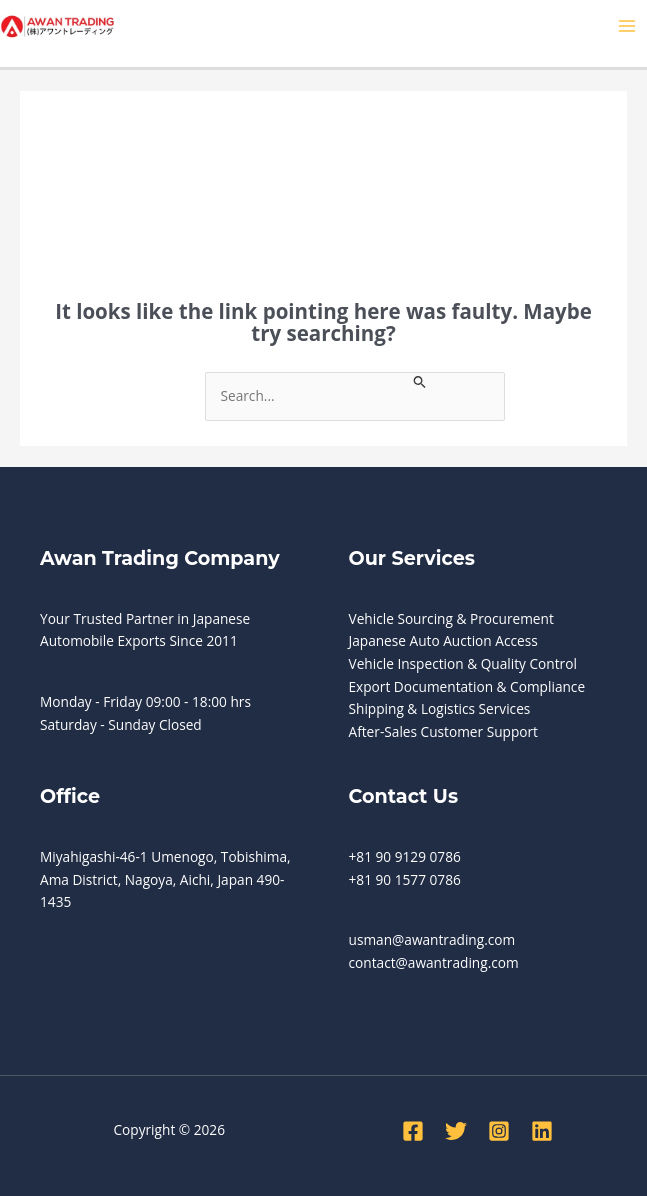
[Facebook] (413, 1131)
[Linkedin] (542, 1131)
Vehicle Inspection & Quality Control (463, 663)
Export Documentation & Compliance (467, 686)
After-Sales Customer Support (443, 731)
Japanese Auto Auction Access (443, 640)
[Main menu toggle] (627, 26)
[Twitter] (456, 1131)
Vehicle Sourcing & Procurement (451, 618)
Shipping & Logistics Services (440, 708)
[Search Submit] (420, 380)
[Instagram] (499, 1131)
